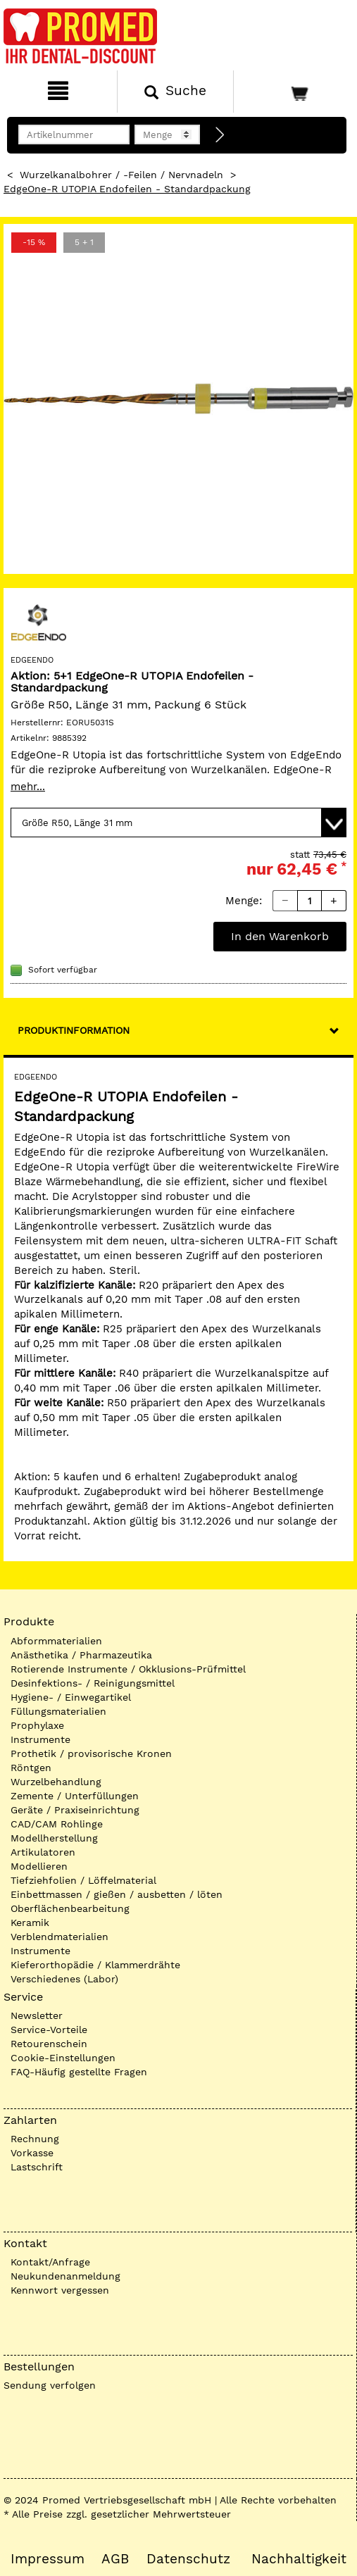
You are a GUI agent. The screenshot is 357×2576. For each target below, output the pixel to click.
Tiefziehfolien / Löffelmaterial (83, 1880)
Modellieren (39, 1866)
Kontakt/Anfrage (50, 2262)
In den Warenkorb (280, 936)
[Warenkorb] (293, 91)
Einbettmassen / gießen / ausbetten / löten (117, 1894)
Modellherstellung (54, 1838)
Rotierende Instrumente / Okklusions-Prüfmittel (128, 1669)
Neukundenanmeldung (65, 2276)
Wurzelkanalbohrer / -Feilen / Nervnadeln (121, 174)
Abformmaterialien (56, 1640)
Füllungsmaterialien (58, 1711)
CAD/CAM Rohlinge (57, 1824)
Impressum (47, 2559)
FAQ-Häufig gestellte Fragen (79, 2071)
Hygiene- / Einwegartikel (71, 1697)
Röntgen (31, 1767)
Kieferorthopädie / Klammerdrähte (95, 1964)
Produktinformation (74, 1030)
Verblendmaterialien (59, 1936)
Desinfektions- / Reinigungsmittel (93, 1683)
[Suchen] (176, 91)
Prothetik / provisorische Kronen (91, 1753)
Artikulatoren (43, 1852)
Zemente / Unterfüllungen (75, 1795)
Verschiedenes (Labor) (64, 1978)
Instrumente (40, 1739)
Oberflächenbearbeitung (70, 1908)
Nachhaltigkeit (298, 2559)
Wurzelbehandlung (56, 1781)
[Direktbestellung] (220, 135)
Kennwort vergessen (60, 2290)
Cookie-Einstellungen (63, 2057)
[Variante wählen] (178, 822)
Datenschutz (188, 2559)
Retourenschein (49, 2043)
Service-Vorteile (49, 2029)
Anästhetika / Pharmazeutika (81, 1655)
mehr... (28, 786)
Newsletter (37, 2015)
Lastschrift (37, 2166)
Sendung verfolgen (50, 2385)
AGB (115, 2559)
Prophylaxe (37, 1725)
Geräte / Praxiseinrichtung (75, 1809)
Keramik (30, 1922)
